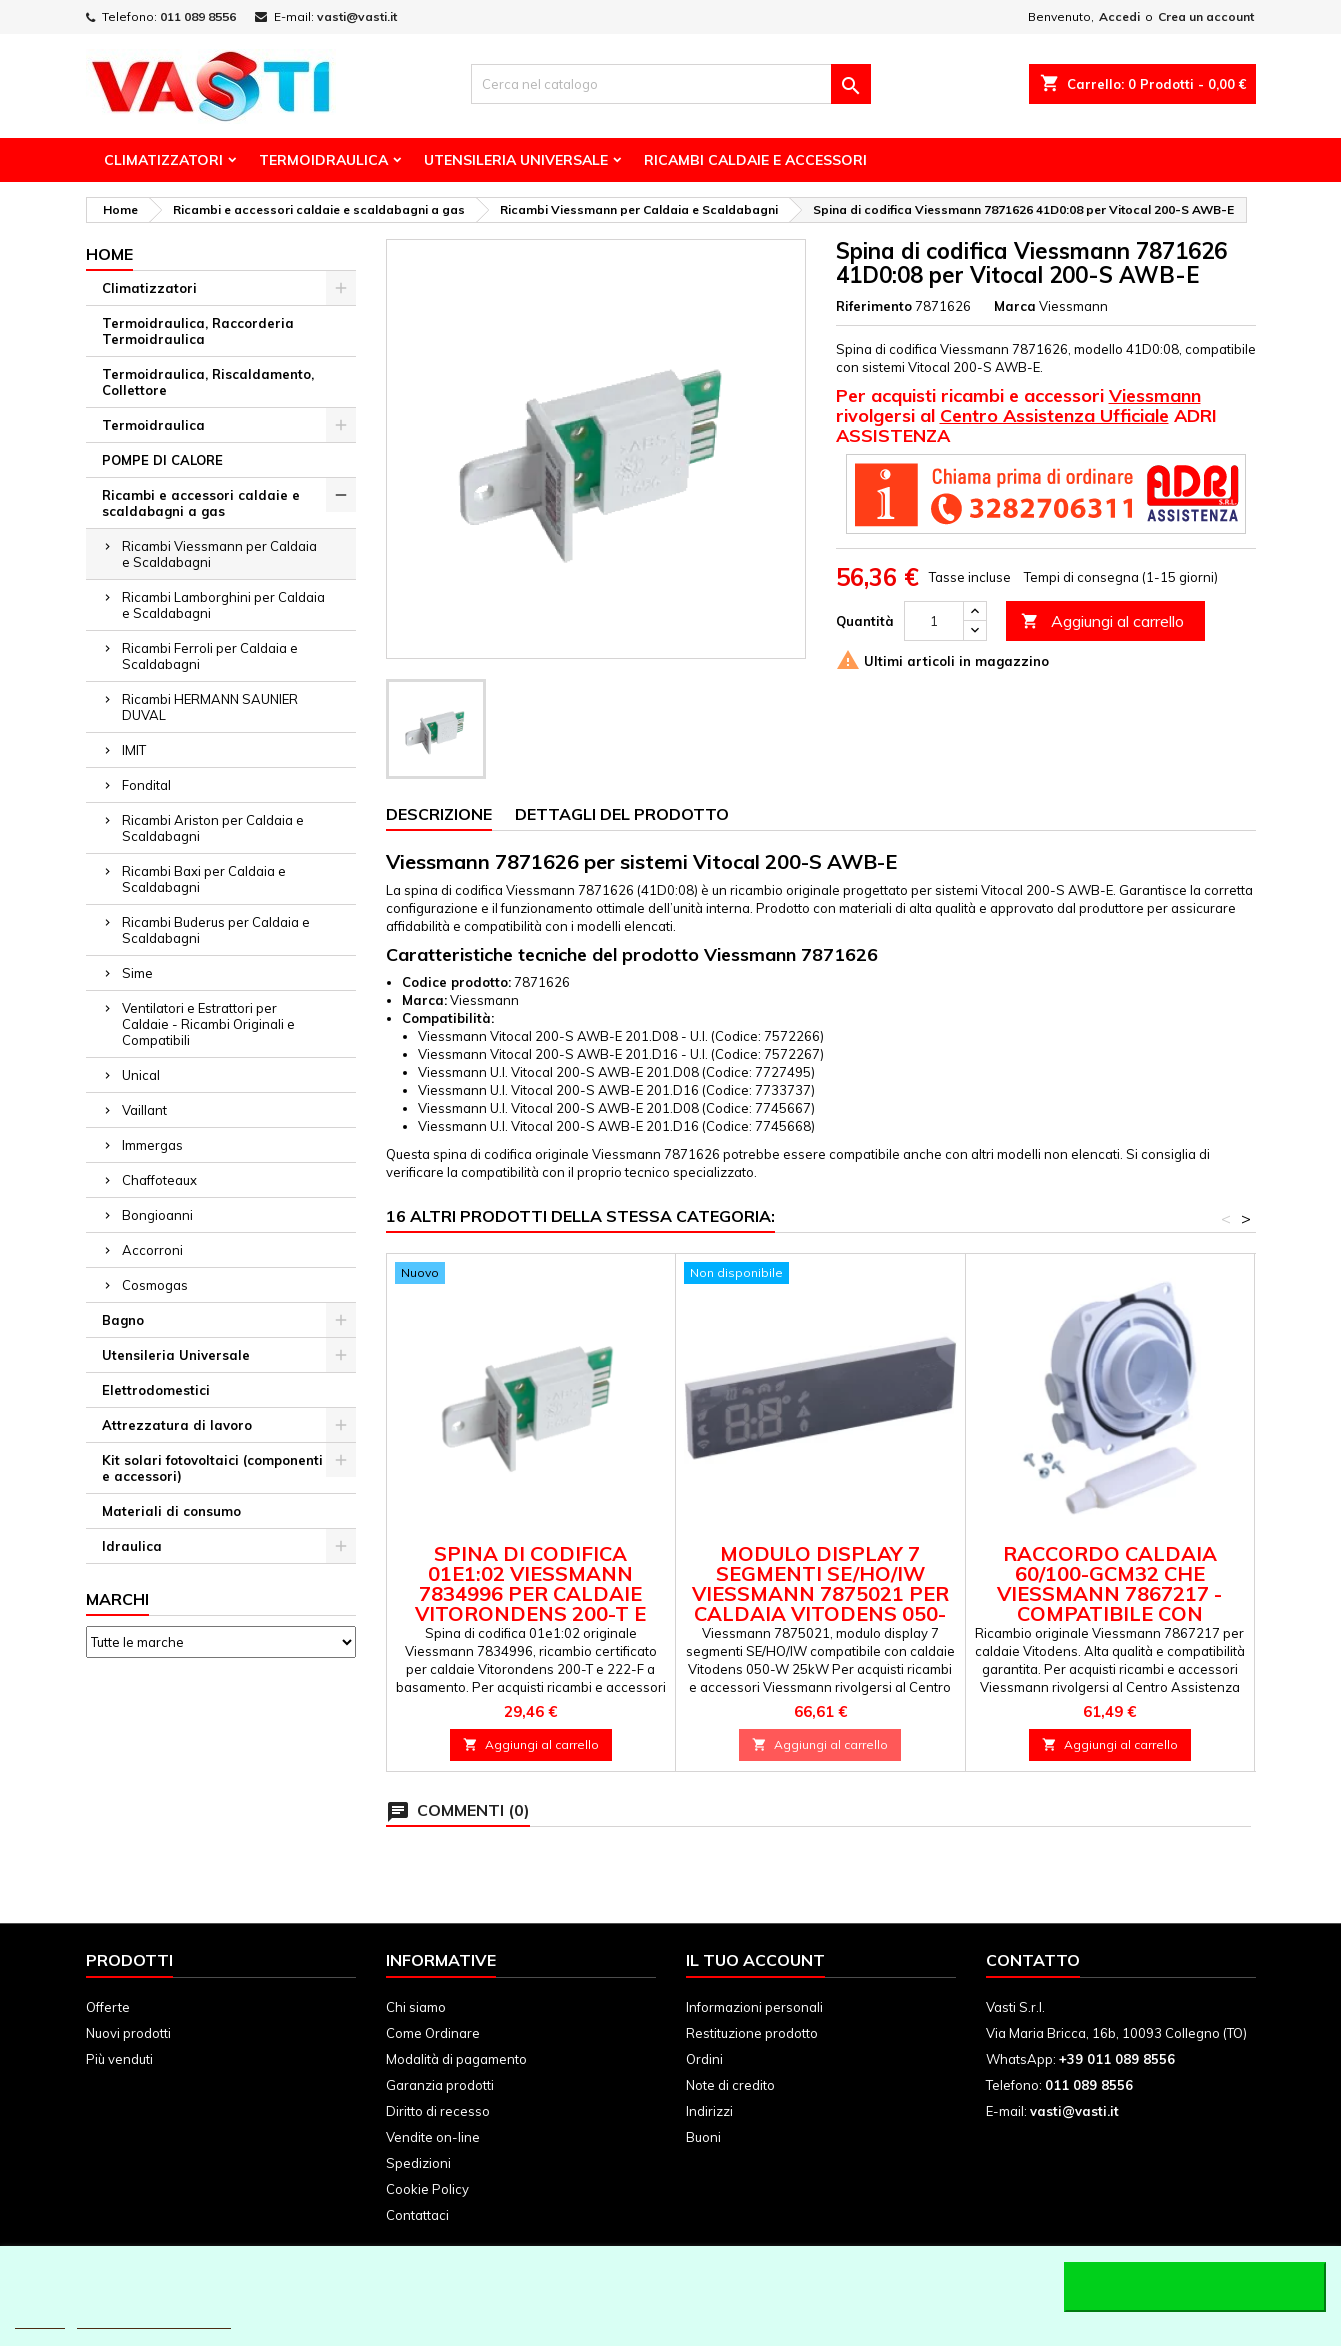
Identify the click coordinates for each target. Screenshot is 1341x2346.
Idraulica (132, 1546)
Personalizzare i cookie (154, 2319)
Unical (141, 1075)
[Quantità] (934, 621)
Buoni (703, 2137)
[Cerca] (671, 84)
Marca (1015, 306)
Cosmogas (155, 1285)
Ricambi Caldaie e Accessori (755, 160)
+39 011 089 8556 (1117, 2059)
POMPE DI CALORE (162, 460)
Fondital (146, 785)
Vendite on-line (433, 2137)
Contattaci (417, 2215)
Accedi (1119, 16)
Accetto (1195, 2287)
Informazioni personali (754, 2007)
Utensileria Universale (516, 160)
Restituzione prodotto (752, 2033)
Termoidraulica (323, 160)
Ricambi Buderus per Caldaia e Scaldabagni (216, 930)
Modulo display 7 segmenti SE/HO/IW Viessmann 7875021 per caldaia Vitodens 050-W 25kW (820, 1593)
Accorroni (152, 1250)
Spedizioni (418, 2163)
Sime (137, 973)
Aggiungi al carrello (1102, 621)
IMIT (134, 750)
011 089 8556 (198, 16)
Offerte (108, 2007)
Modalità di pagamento (456, 2059)
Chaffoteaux (159, 1180)
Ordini (704, 2059)
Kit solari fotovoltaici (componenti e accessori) (212, 1468)
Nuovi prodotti (128, 2033)
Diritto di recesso (438, 2111)
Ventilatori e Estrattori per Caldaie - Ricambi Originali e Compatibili (208, 1024)
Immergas (152, 1145)
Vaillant (144, 1110)
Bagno (123, 1320)
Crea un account (1206, 16)
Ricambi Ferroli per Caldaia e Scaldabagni (210, 656)
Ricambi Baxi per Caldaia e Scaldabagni (204, 879)
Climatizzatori (163, 160)
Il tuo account (755, 1960)
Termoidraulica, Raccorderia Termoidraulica (198, 331)
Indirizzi (709, 2111)
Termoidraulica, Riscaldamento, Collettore (208, 382)
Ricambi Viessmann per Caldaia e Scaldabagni (219, 554)
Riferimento (874, 306)
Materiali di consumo (171, 1511)
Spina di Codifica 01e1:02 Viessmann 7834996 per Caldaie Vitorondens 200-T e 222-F (530, 1593)
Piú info (40, 2319)
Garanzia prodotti (440, 2085)
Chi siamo (416, 2007)
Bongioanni (157, 1215)
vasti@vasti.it (357, 16)
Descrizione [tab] (439, 814)
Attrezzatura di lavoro (177, 1425)
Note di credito (730, 2085)
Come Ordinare (433, 2033)
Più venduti (119, 2059)
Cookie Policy (427, 2189)
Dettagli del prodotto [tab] (622, 814)
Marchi (117, 1599)
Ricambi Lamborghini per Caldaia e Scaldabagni (223, 605)
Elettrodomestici (156, 1390)
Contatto (1033, 1960)
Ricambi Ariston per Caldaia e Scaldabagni (213, 828)
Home (109, 254)
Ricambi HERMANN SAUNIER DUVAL (210, 707)
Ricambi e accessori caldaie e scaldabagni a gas (201, 503)
